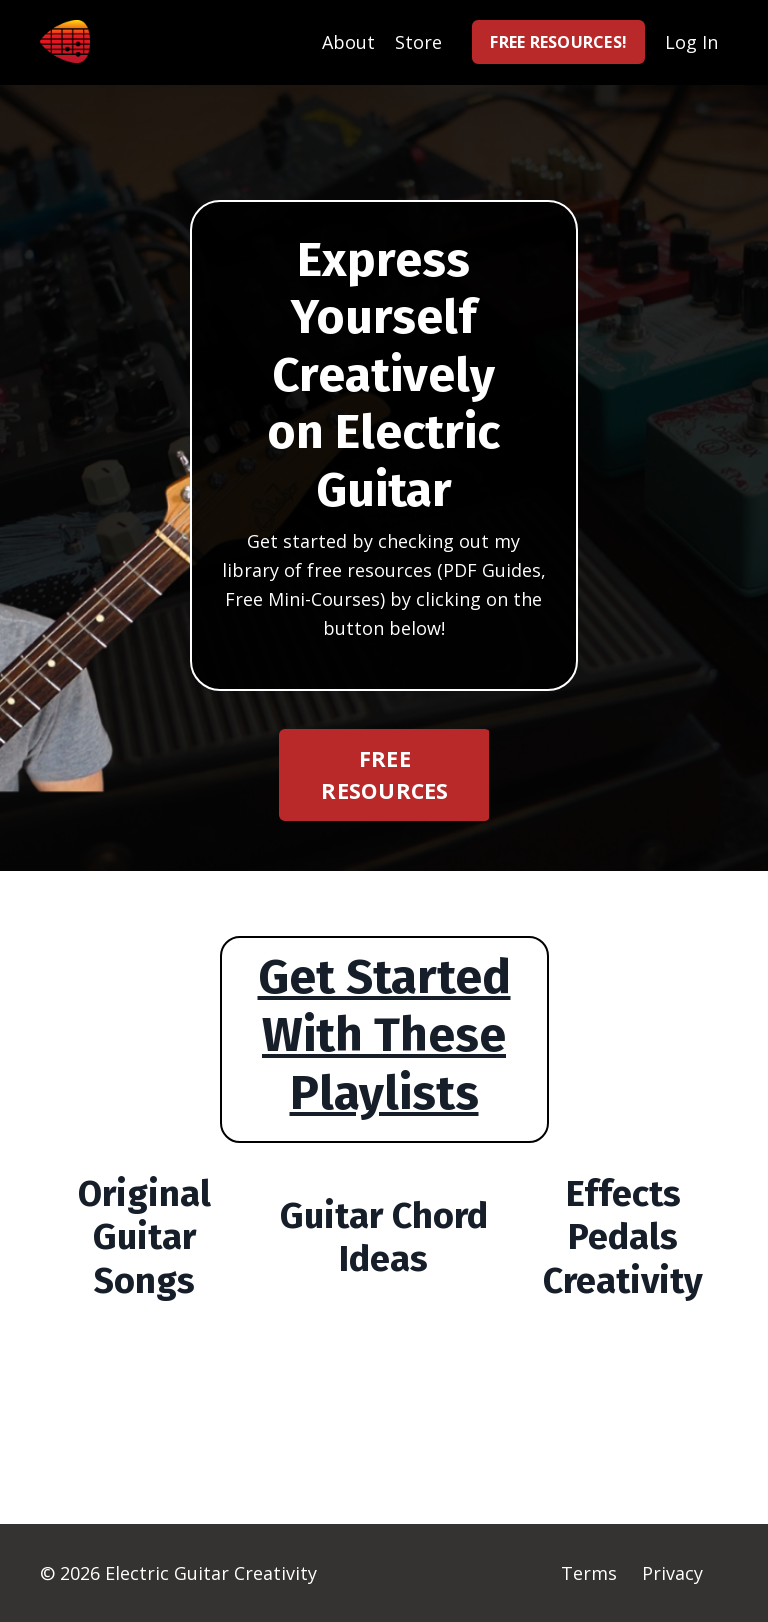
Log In (691, 42)
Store (418, 42)
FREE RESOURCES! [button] (558, 42)
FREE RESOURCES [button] (384, 774)
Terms (589, 1573)
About (348, 42)
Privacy (672, 1573)
